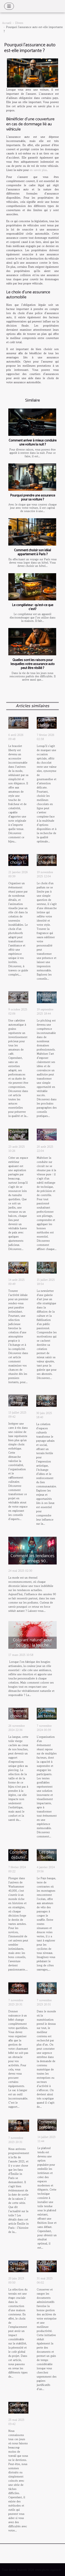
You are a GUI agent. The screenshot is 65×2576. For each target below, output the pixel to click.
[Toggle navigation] (9, 6)
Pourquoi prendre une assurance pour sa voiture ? (32, 497)
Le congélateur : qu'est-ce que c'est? (32, 607)
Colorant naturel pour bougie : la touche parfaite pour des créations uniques (32, 1647)
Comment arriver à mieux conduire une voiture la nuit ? (33, 442)
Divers (19, 23)
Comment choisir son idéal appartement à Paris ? (32, 552)
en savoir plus (38, 170)
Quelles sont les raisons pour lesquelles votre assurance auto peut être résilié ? (33, 664)
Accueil (6, 23)
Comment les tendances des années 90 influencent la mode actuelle (32, 1563)
